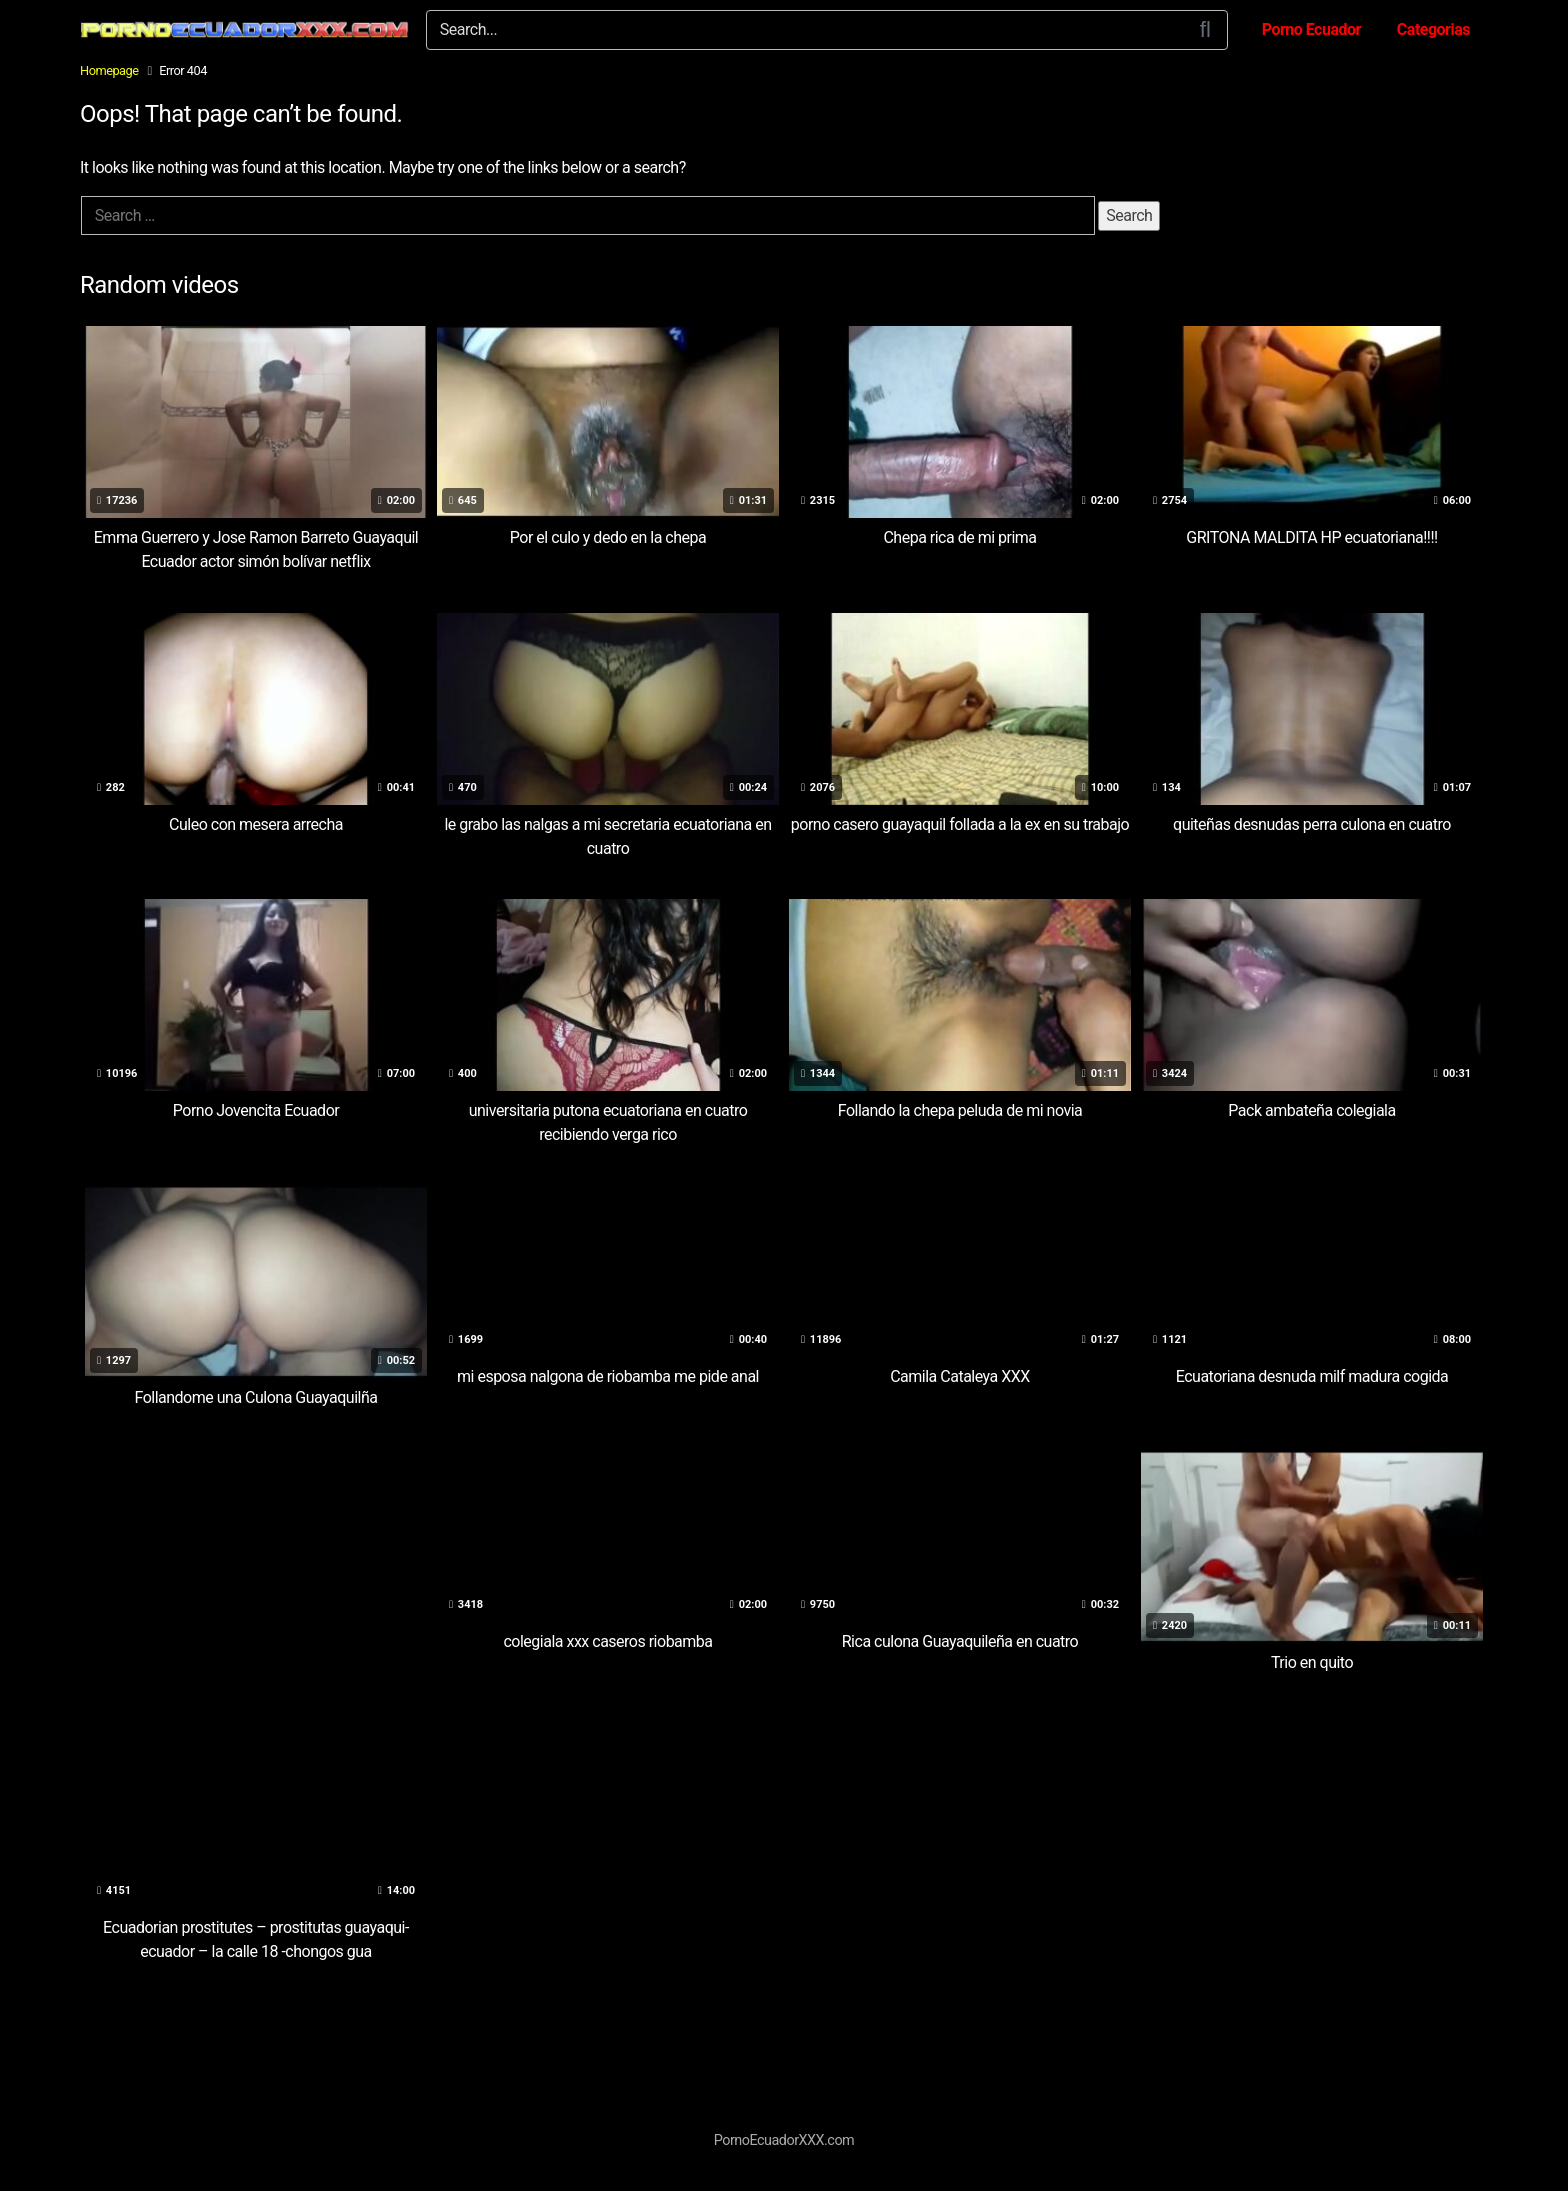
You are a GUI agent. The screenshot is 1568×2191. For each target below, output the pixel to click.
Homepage (109, 70)
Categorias (1433, 29)
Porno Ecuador (1311, 29)
